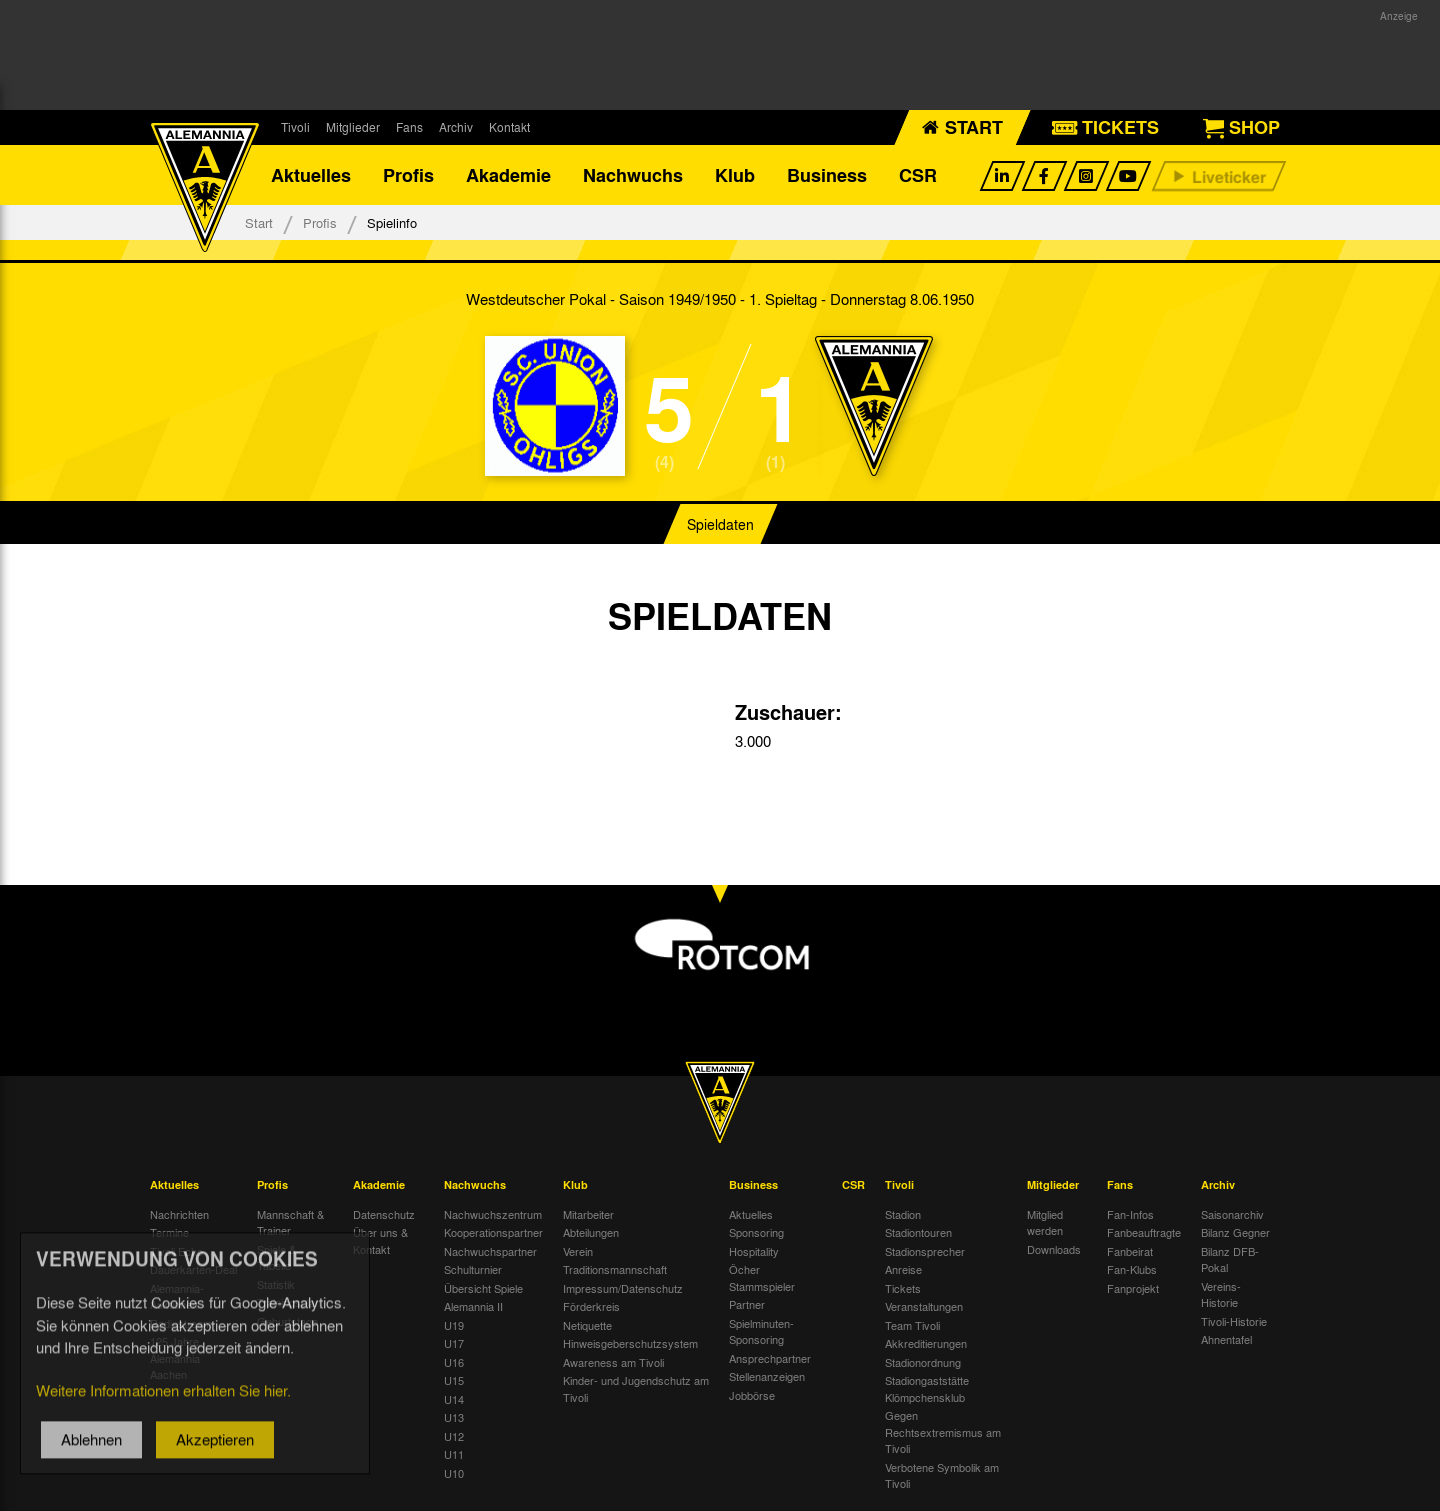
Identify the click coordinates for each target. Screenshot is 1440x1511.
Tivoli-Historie (1234, 1321)
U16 (454, 1362)
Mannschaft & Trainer (290, 1222)
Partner (747, 1304)
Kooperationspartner (493, 1232)
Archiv (456, 127)
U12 (454, 1436)
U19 (454, 1325)
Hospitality (754, 1251)
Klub (735, 175)
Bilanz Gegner (1235, 1232)
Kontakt (509, 127)
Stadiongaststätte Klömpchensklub (927, 1388)
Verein (578, 1251)
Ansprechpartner (770, 1358)
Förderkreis (591, 1306)
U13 (454, 1417)
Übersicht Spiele (483, 1288)
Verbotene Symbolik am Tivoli (942, 1475)
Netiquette (587, 1325)
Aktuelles (311, 175)
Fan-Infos (1130, 1214)
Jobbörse (752, 1395)
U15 (454, 1380)
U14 (454, 1399)
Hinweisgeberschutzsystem (630, 1343)
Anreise (903, 1269)
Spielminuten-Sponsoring (761, 1331)
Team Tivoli (912, 1325)
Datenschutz (384, 1214)
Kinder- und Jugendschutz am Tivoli (636, 1388)
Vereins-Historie (1221, 1294)
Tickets (903, 1288)
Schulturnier (473, 1269)
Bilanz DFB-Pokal (1230, 1259)
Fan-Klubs (1132, 1269)
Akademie (508, 175)
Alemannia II (473, 1306)
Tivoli (295, 127)
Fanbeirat (1130, 1251)
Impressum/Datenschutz (623, 1288)
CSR (918, 175)
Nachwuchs (633, 175)
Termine (169, 1232)
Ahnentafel (1226, 1339)
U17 (454, 1343)
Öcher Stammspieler (762, 1277)
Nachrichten (179, 1214)
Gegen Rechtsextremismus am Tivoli (943, 1431)
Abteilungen (591, 1232)
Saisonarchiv (1232, 1214)
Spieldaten (720, 524)
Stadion (903, 1214)
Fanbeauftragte (1144, 1232)
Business (827, 175)
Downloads (1054, 1249)
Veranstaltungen (924, 1306)
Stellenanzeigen (767, 1376)
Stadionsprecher (925, 1251)
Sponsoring (756, 1232)
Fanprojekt (1133, 1288)
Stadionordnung (923, 1362)
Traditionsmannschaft (615, 1269)
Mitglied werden (1045, 1222)
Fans (409, 127)
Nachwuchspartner (490, 1251)
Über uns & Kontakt (380, 1240)
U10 (454, 1473)
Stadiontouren (918, 1232)
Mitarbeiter (588, 1214)
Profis (408, 175)
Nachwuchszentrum (493, 1214)
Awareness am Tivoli (613, 1362)
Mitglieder (353, 127)
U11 (454, 1454)
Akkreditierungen (926, 1343)
